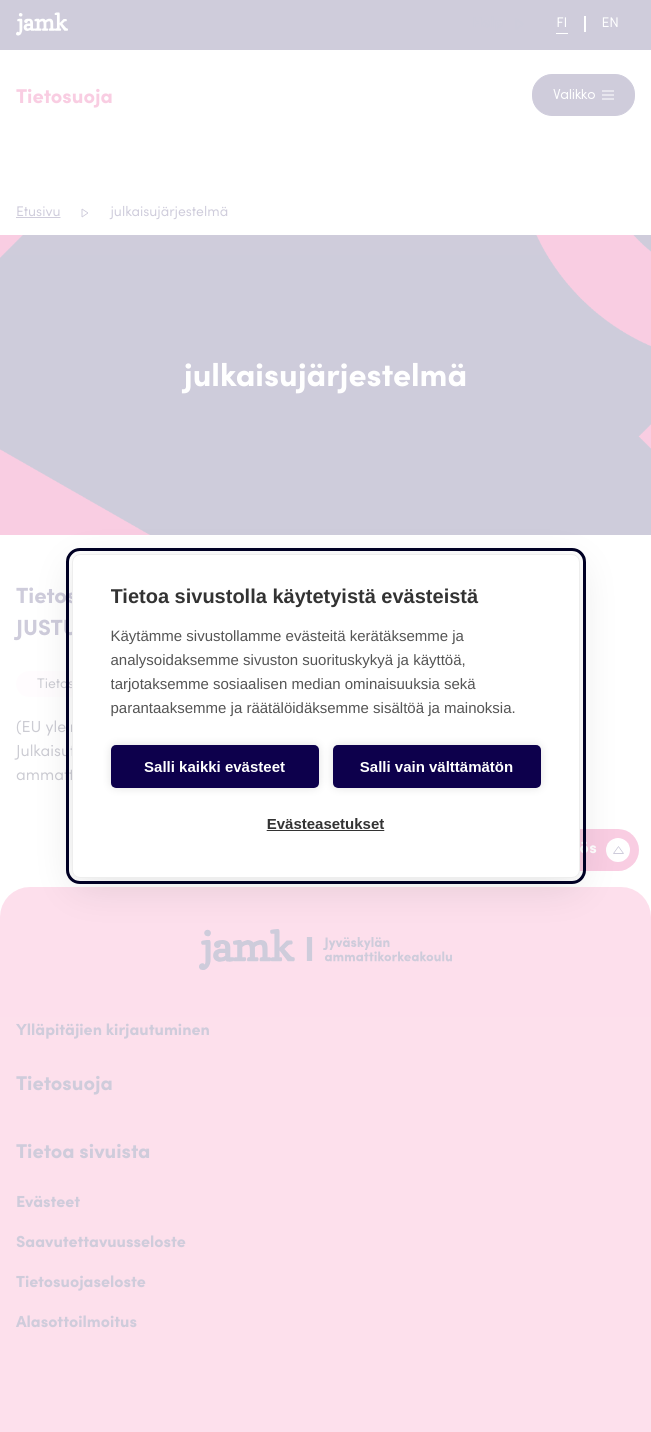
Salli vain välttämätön (436, 766)
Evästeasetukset (326, 823)
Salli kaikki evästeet (214, 766)
